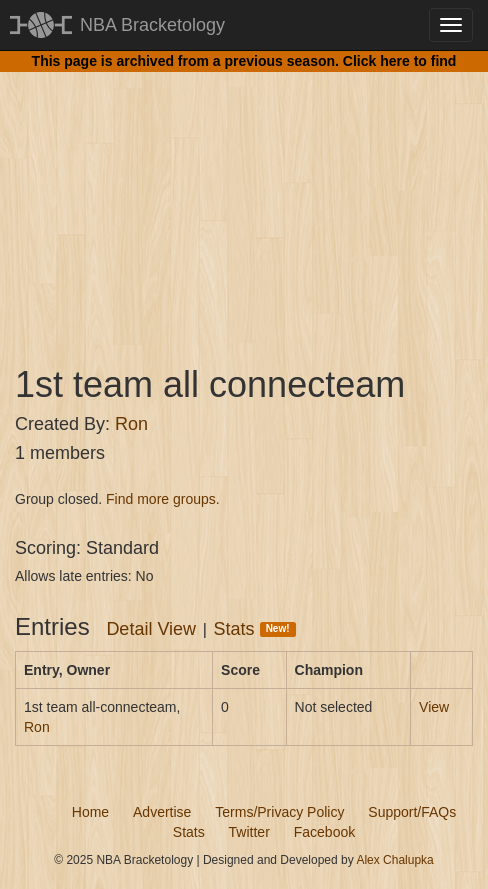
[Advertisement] (244, 200)
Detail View (151, 629)
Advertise (162, 812)
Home (90, 812)
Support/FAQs (412, 812)
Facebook (324, 832)
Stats (255, 629)
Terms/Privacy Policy (279, 812)
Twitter (249, 832)
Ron (131, 424)
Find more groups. (163, 499)
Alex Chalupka (394, 860)
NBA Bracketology (152, 25)
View (434, 707)
